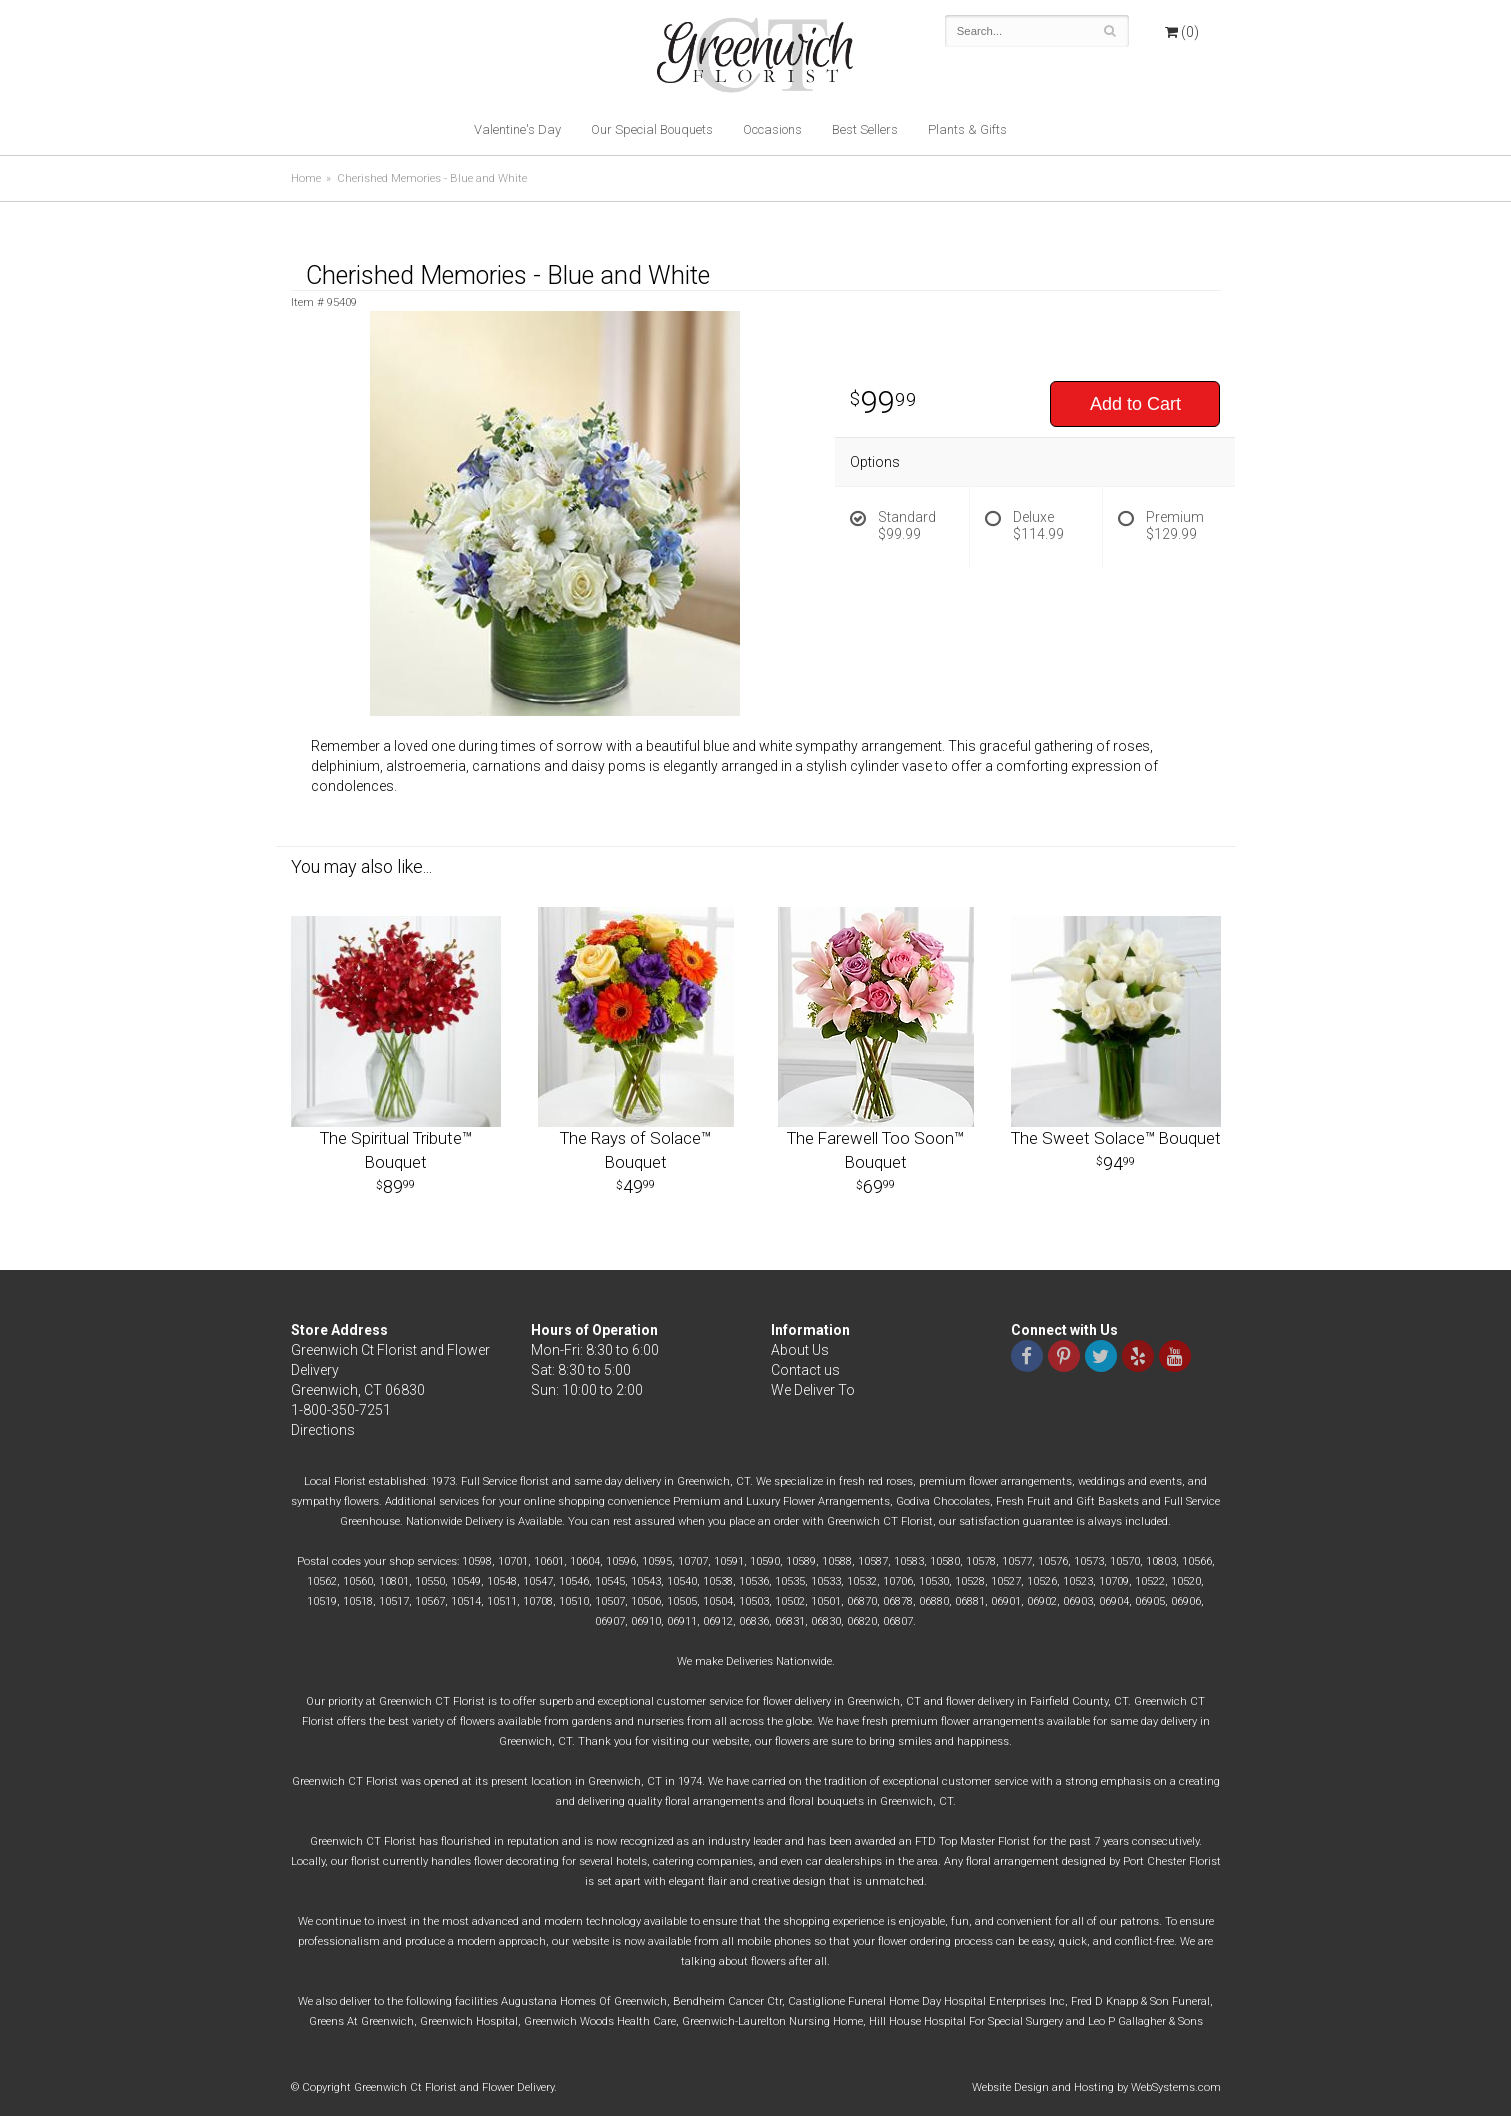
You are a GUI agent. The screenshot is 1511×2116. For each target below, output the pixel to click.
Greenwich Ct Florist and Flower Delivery (762, 60)
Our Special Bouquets (652, 129)
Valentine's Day (517, 129)
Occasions (772, 129)
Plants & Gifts (967, 129)
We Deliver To (813, 1390)
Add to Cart (1135, 404)
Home (306, 178)
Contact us (805, 1370)
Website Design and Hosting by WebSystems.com (1096, 2087)
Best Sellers (865, 129)
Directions (323, 1430)
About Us (800, 1350)
